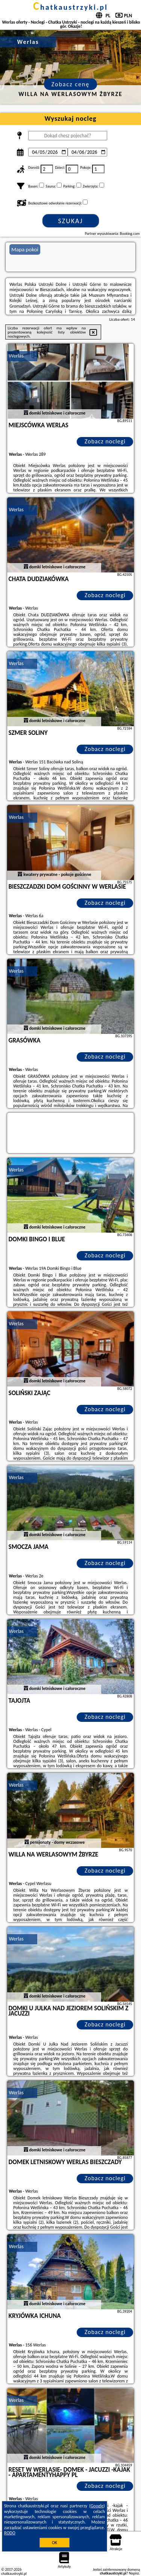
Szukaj (70, 221)
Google (97, 2505)
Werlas (16, 356)
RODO (9, 2532)
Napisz (134, 2573)
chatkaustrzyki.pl (70, 7)
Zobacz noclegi (105, 441)
